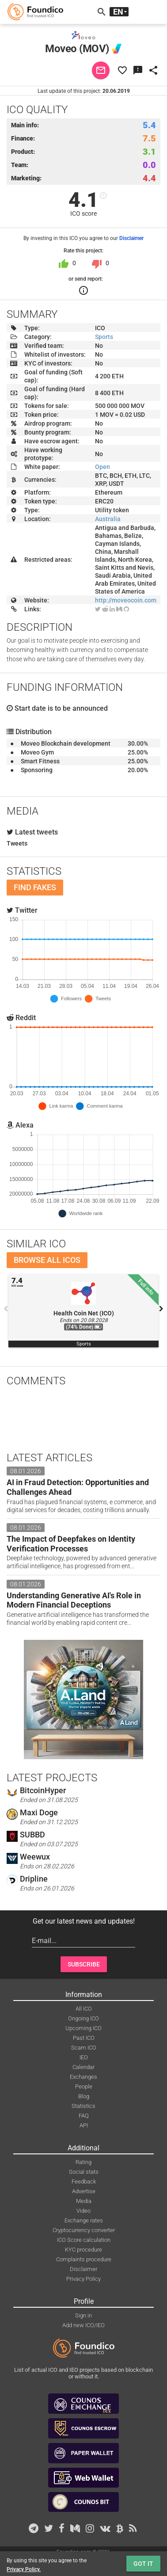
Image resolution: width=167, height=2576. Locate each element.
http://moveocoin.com (125, 600)
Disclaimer (131, 238)
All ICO (84, 2008)
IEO (84, 2057)
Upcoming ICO (83, 2028)
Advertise (83, 2191)
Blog (83, 2096)
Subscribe (84, 1964)
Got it (143, 2563)
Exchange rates (84, 2220)
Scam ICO (83, 2047)
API (84, 2125)
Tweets (17, 843)
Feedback (84, 2181)
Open (102, 466)
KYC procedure (83, 2249)
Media (83, 2201)
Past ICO (84, 2038)
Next (161, 1308)
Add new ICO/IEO (83, 2325)
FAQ (84, 2115)
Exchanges (83, 2076)
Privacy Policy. (24, 2569)
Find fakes (35, 887)
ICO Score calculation (83, 2240)
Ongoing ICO (83, 2018)
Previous (5, 1308)
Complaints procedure (83, 2259)
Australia (108, 518)
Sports (104, 336)
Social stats (84, 2171)
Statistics (83, 2106)
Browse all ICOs (47, 1260)
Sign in (83, 2315)
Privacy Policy (83, 2278)
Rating (83, 2162)
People (83, 2086)
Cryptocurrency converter (84, 2230)
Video (83, 2210)
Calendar (83, 2067)
